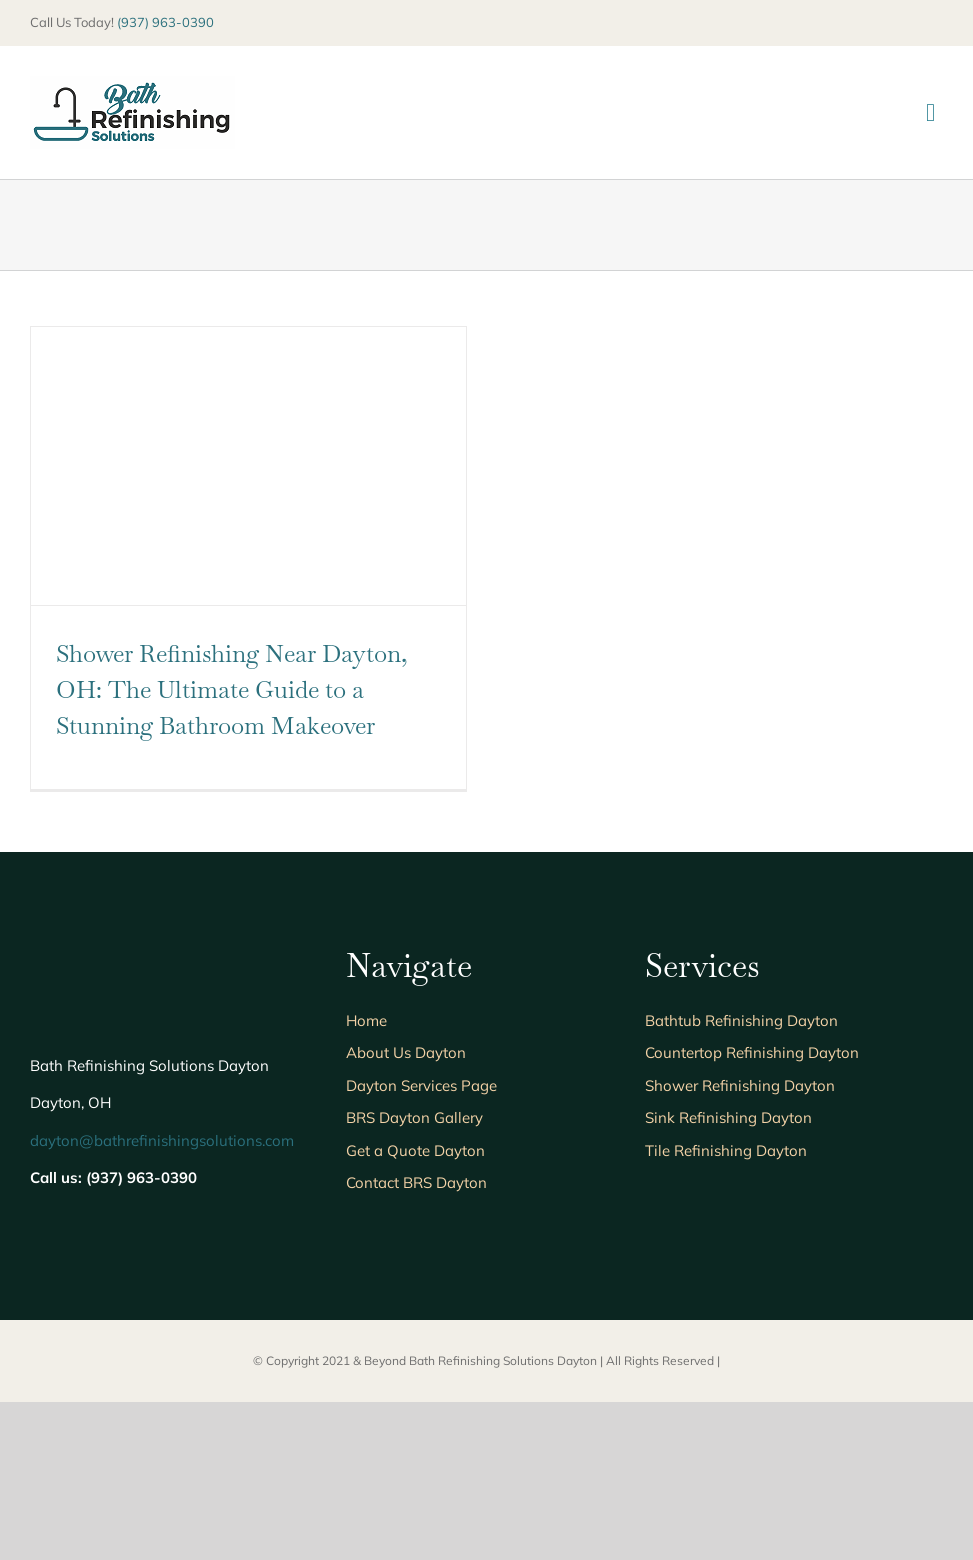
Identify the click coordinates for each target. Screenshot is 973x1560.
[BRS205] (132, 85)
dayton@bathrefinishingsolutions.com (162, 1140)
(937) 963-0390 (165, 22)
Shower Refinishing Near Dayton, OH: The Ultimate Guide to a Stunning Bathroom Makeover (232, 689)
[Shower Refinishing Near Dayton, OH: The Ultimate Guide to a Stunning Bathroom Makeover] (248, 466)
